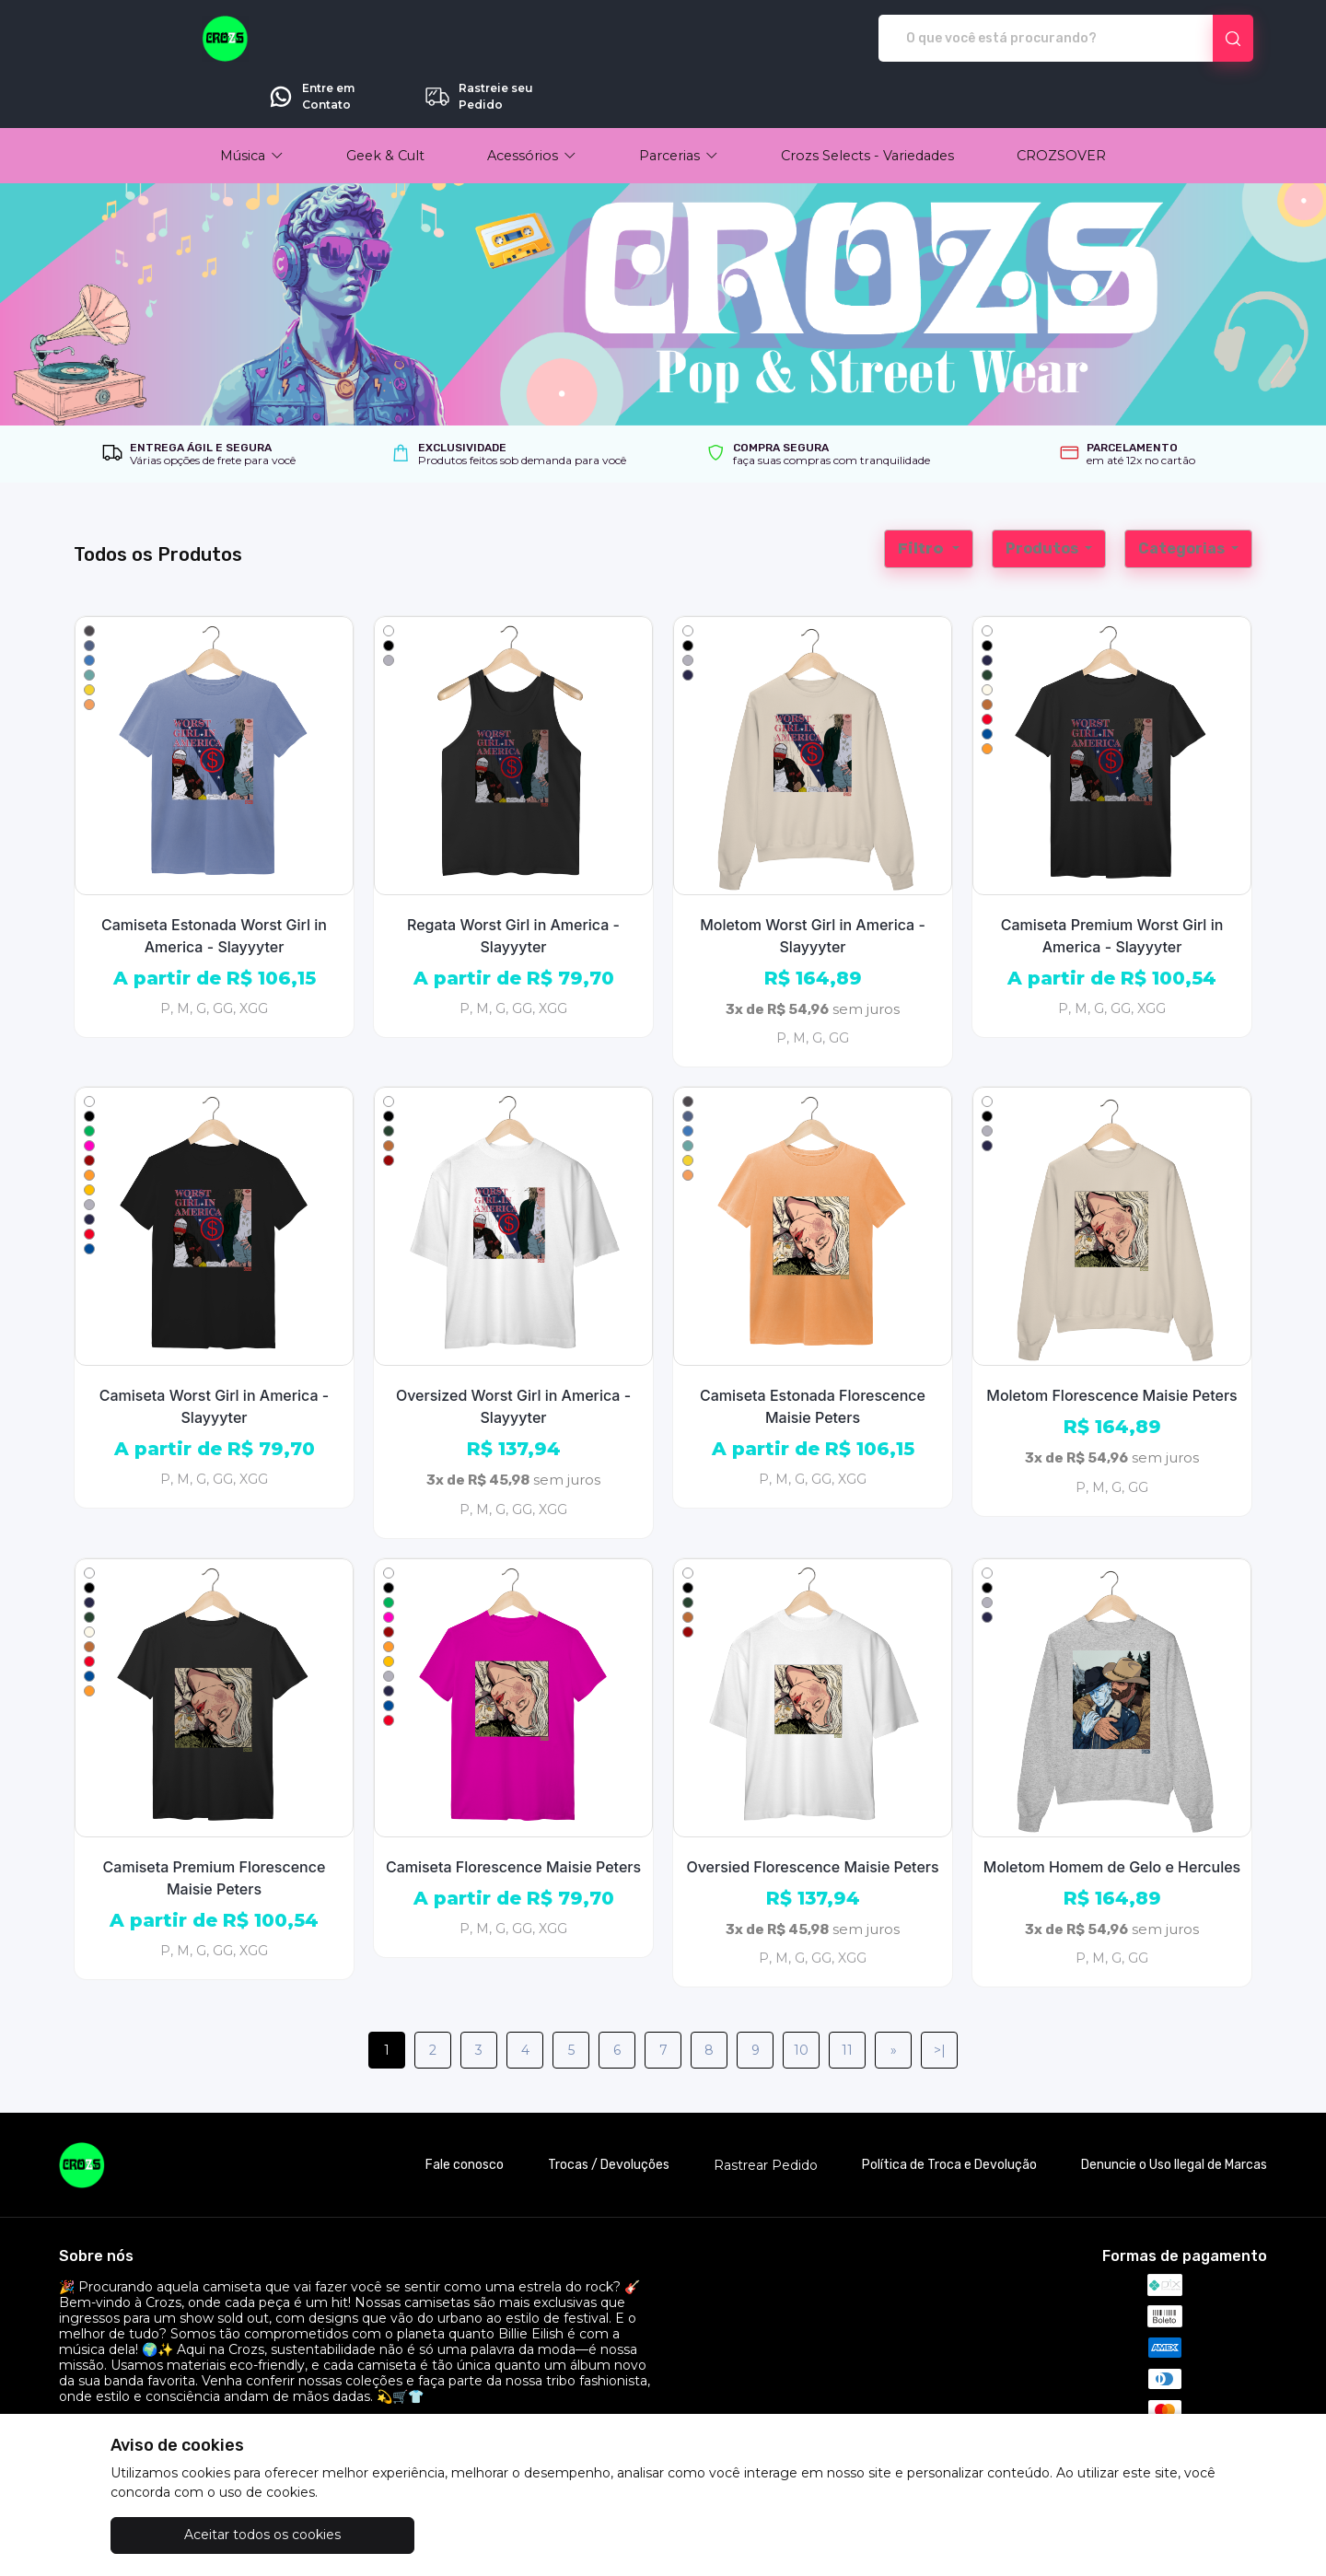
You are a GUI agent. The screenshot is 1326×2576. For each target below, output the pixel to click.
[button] (252, 104)
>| (940, 1998)
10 (801, 1998)
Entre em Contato (1015, 38)
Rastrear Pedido (766, 2114)
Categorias (1182, 497)
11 (847, 1998)
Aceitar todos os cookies (202, 2534)
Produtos (1043, 497)
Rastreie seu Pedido (1183, 38)
